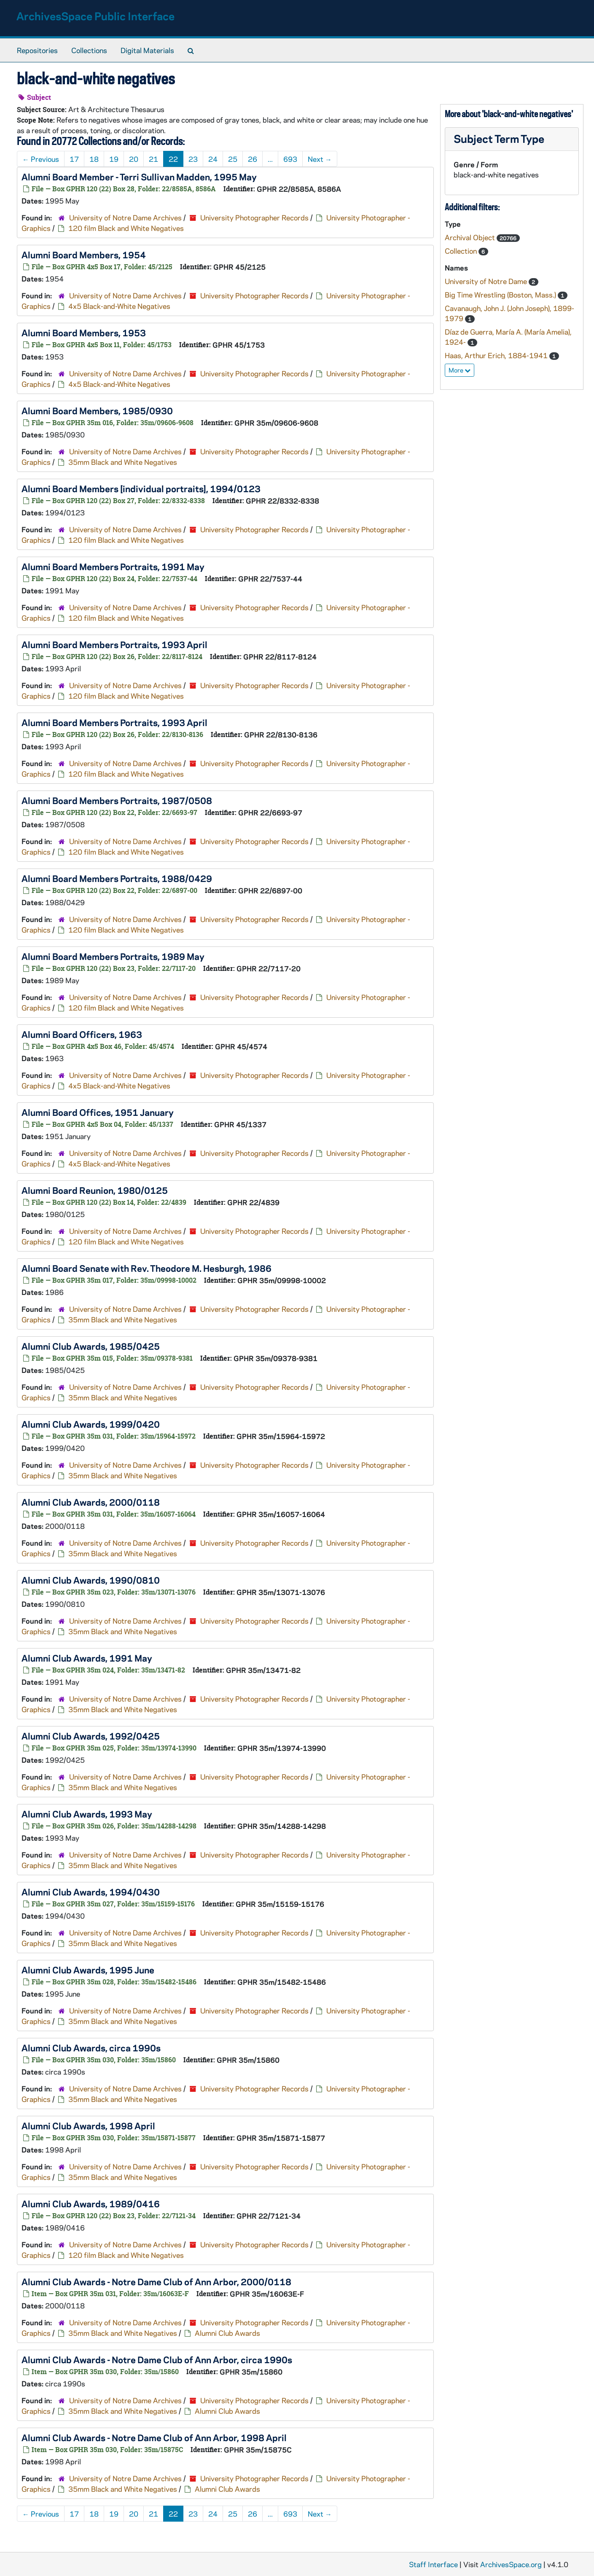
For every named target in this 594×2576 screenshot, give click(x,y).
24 (213, 159)
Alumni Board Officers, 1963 (82, 1034)
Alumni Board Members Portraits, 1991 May (113, 566)
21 (153, 159)
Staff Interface (433, 2564)
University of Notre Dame (487, 281)
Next (320, 159)
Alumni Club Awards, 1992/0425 (91, 1736)
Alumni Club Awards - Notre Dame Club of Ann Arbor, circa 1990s (157, 2359)
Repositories (37, 50)
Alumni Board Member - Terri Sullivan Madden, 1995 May (139, 176)
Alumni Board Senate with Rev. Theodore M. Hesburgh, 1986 (146, 1268)
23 (193, 159)
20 (133, 159)
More (459, 370)
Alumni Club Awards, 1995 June (88, 1970)
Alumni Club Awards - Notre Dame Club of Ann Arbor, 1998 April (154, 2437)
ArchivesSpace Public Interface (95, 16)
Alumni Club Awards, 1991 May (87, 1658)
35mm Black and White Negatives (122, 461)
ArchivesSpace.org (511, 2564)
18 (94, 159)
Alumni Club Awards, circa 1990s (91, 2047)
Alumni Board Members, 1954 (84, 254)
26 (252, 159)
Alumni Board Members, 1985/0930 (97, 410)
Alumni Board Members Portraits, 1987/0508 (117, 800)
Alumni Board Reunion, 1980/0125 (95, 1190)
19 (113, 159)
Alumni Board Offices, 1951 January (98, 1112)
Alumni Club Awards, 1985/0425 (91, 1346)
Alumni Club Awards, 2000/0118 (91, 1502)
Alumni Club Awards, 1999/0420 (91, 1424)
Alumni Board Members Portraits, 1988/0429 (117, 878)
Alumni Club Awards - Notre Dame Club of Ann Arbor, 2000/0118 (156, 2281)
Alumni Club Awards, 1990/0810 (91, 1580)
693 (290, 159)
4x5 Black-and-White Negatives (119, 306)
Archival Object (471, 237)
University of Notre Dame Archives (125, 217)
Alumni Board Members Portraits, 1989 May (113, 956)
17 (74, 159)
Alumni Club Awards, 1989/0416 (91, 2203)
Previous (40, 159)
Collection (461, 250)
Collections (89, 50)
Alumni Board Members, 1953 (84, 332)
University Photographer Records (254, 217)
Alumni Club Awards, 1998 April (88, 2125)
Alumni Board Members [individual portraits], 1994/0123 (141, 488)
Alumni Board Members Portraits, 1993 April (114, 644)
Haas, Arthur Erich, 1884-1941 (497, 355)
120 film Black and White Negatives (126, 228)
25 (232, 159)
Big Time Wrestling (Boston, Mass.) (501, 294)
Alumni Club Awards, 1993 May (87, 1814)
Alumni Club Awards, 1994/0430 (91, 1892)
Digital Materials (147, 50)
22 (173, 159)
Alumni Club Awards (227, 2332)
